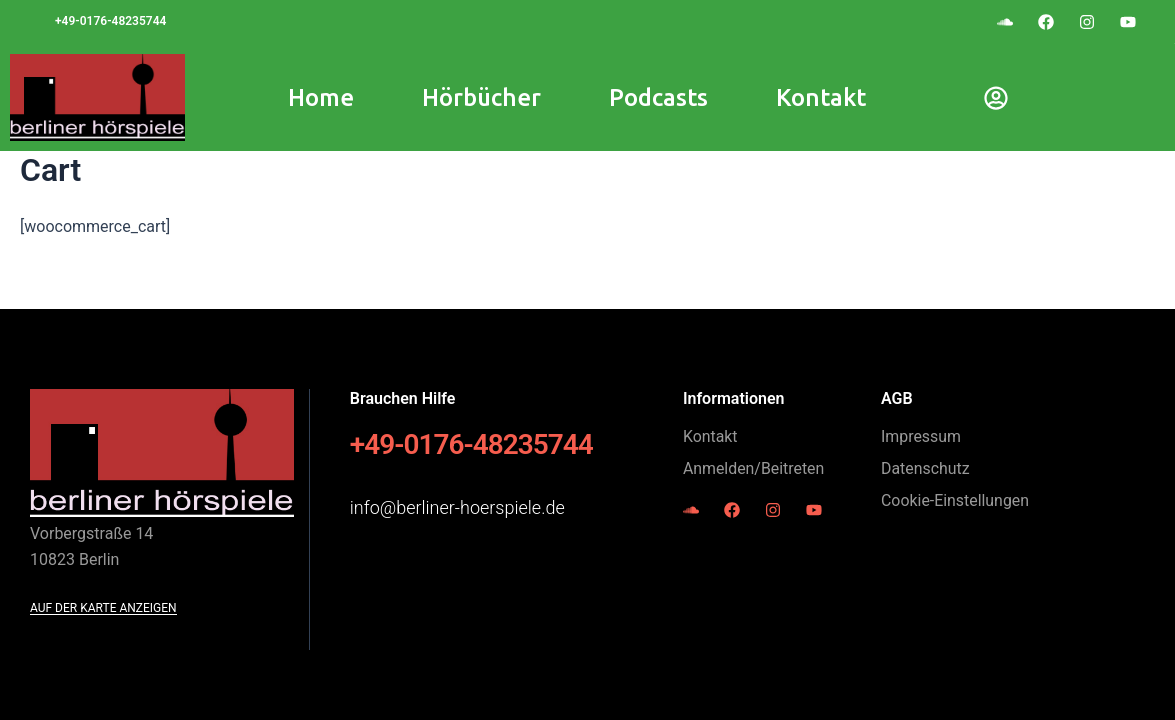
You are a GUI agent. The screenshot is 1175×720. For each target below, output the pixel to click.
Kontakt (821, 97)
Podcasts (658, 97)
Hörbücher (481, 97)
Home (321, 97)
